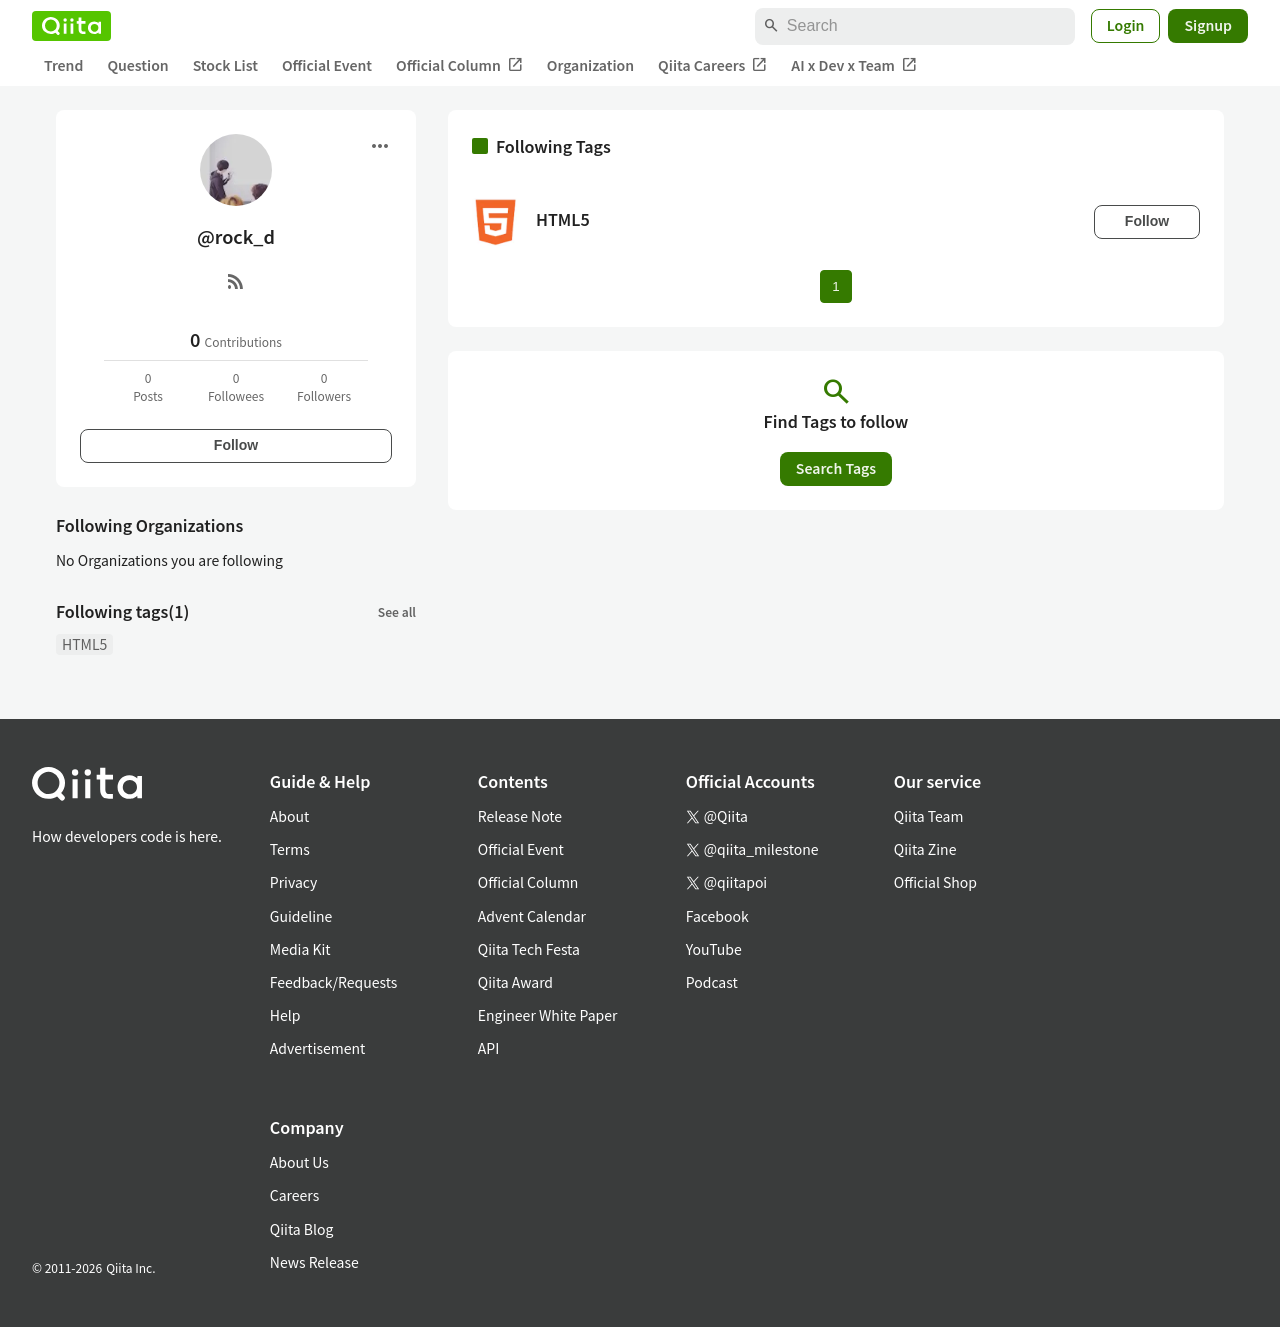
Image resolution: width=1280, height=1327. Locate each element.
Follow (236, 445)
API (488, 1048)
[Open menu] (380, 146)
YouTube (714, 949)
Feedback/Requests (334, 982)
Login (1126, 25)
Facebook (717, 916)
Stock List (225, 65)
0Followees (236, 386)
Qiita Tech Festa (529, 949)
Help (285, 1015)
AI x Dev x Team (854, 65)
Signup (1208, 25)
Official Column (459, 65)
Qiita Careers (712, 65)
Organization (590, 65)
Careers (294, 1195)
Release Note (520, 816)
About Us (299, 1162)
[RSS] (236, 281)
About (289, 816)
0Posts (148, 386)
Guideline (301, 916)
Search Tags (836, 468)
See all (397, 611)
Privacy (293, 882)
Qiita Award (515, 982)
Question (137, 65)
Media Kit (300, 949)
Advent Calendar (532, 916)
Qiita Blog (302, 1229)
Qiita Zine (925, 849)
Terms (290, 849)
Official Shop (935, 882)
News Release (314, 1262)
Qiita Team (929, 816)
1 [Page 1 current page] (835, 286)
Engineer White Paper (548, 1015)
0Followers (324, 386)
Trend (63, 65)
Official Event (327, 65)
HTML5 (84, 644)
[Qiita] (71, 26)
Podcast (712, 982)
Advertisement (318, 1048)
